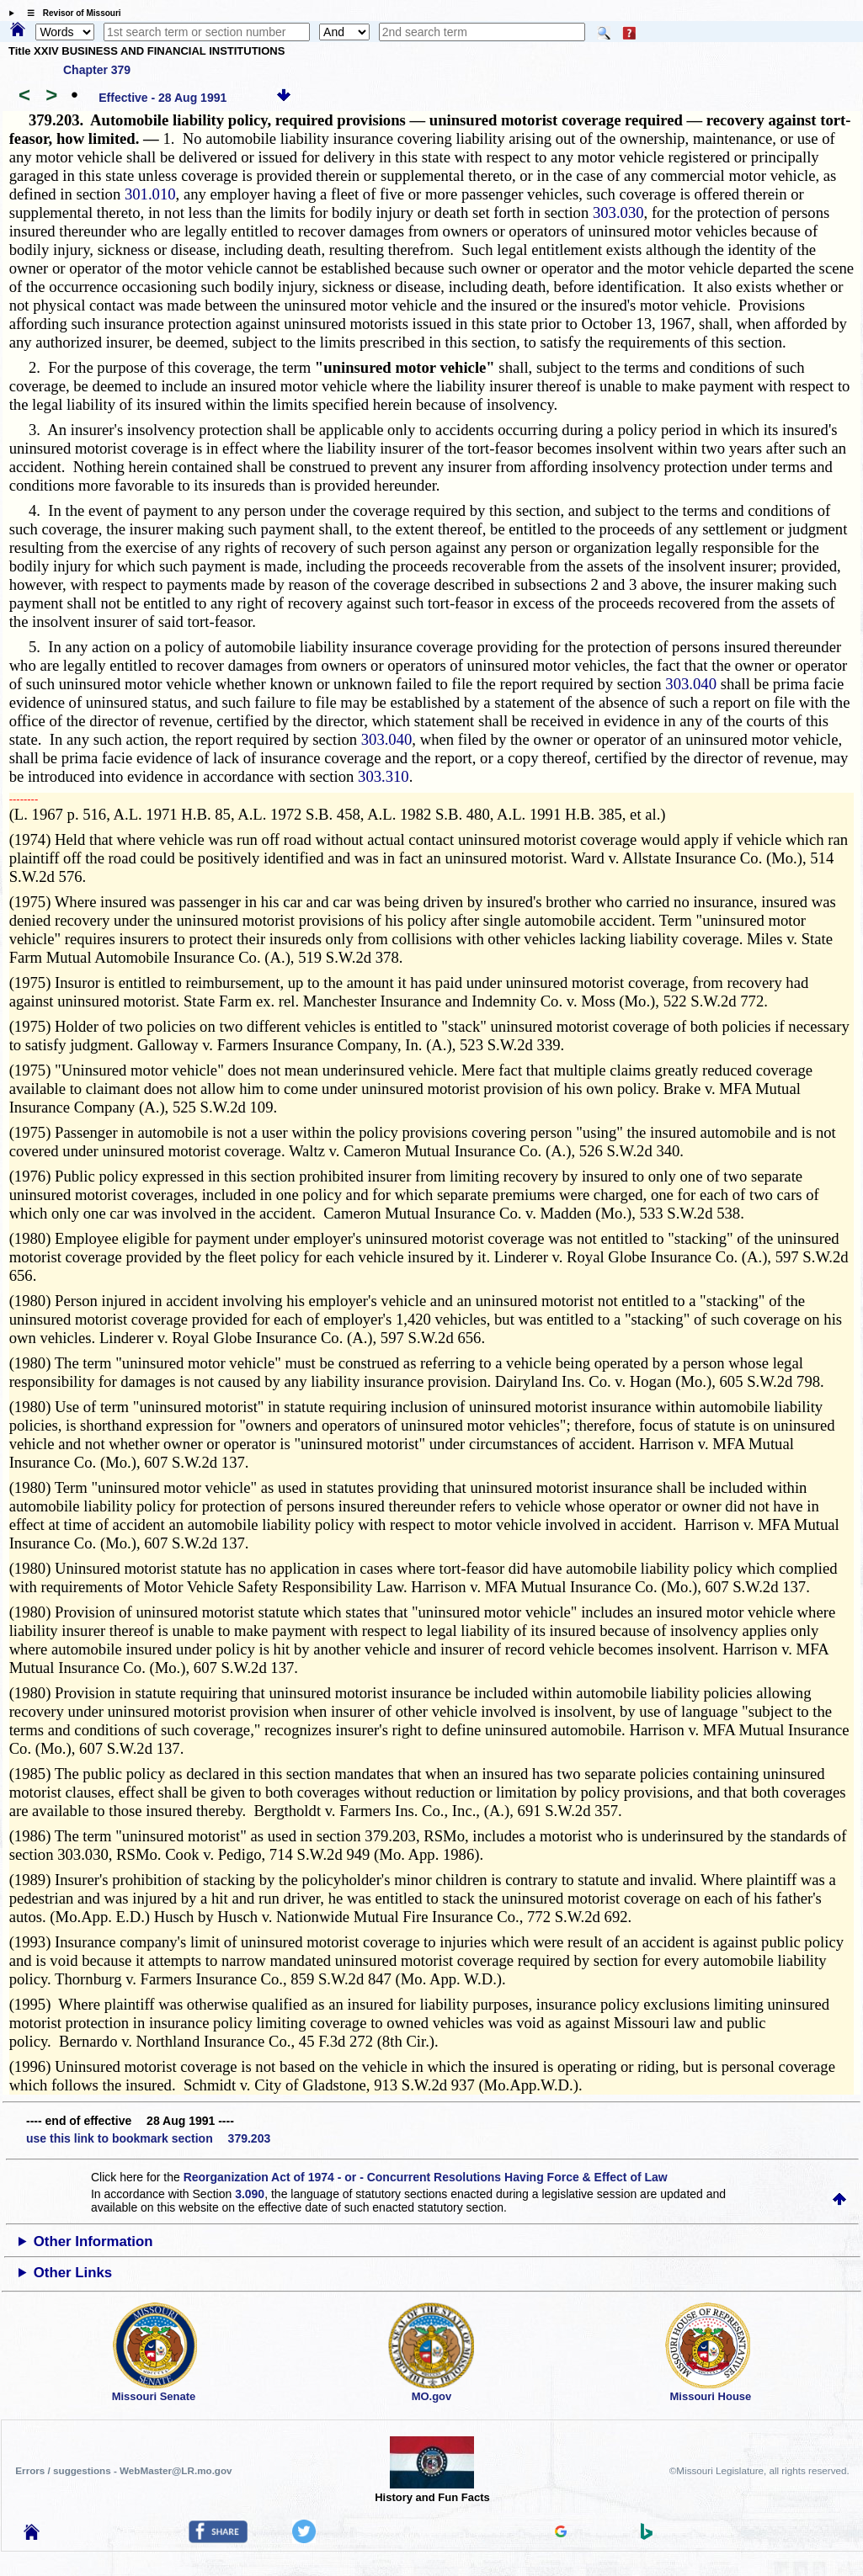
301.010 (150, 194)
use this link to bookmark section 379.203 (148, 2138)
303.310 (383, 776)
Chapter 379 (97, 70)
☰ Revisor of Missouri (70, 13)
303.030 (618, 212)
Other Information (93, 2241)
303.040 (691, 684)
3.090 (249, 2194)
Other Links (73, 2273)
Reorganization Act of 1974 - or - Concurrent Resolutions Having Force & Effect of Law (426, 2177)
